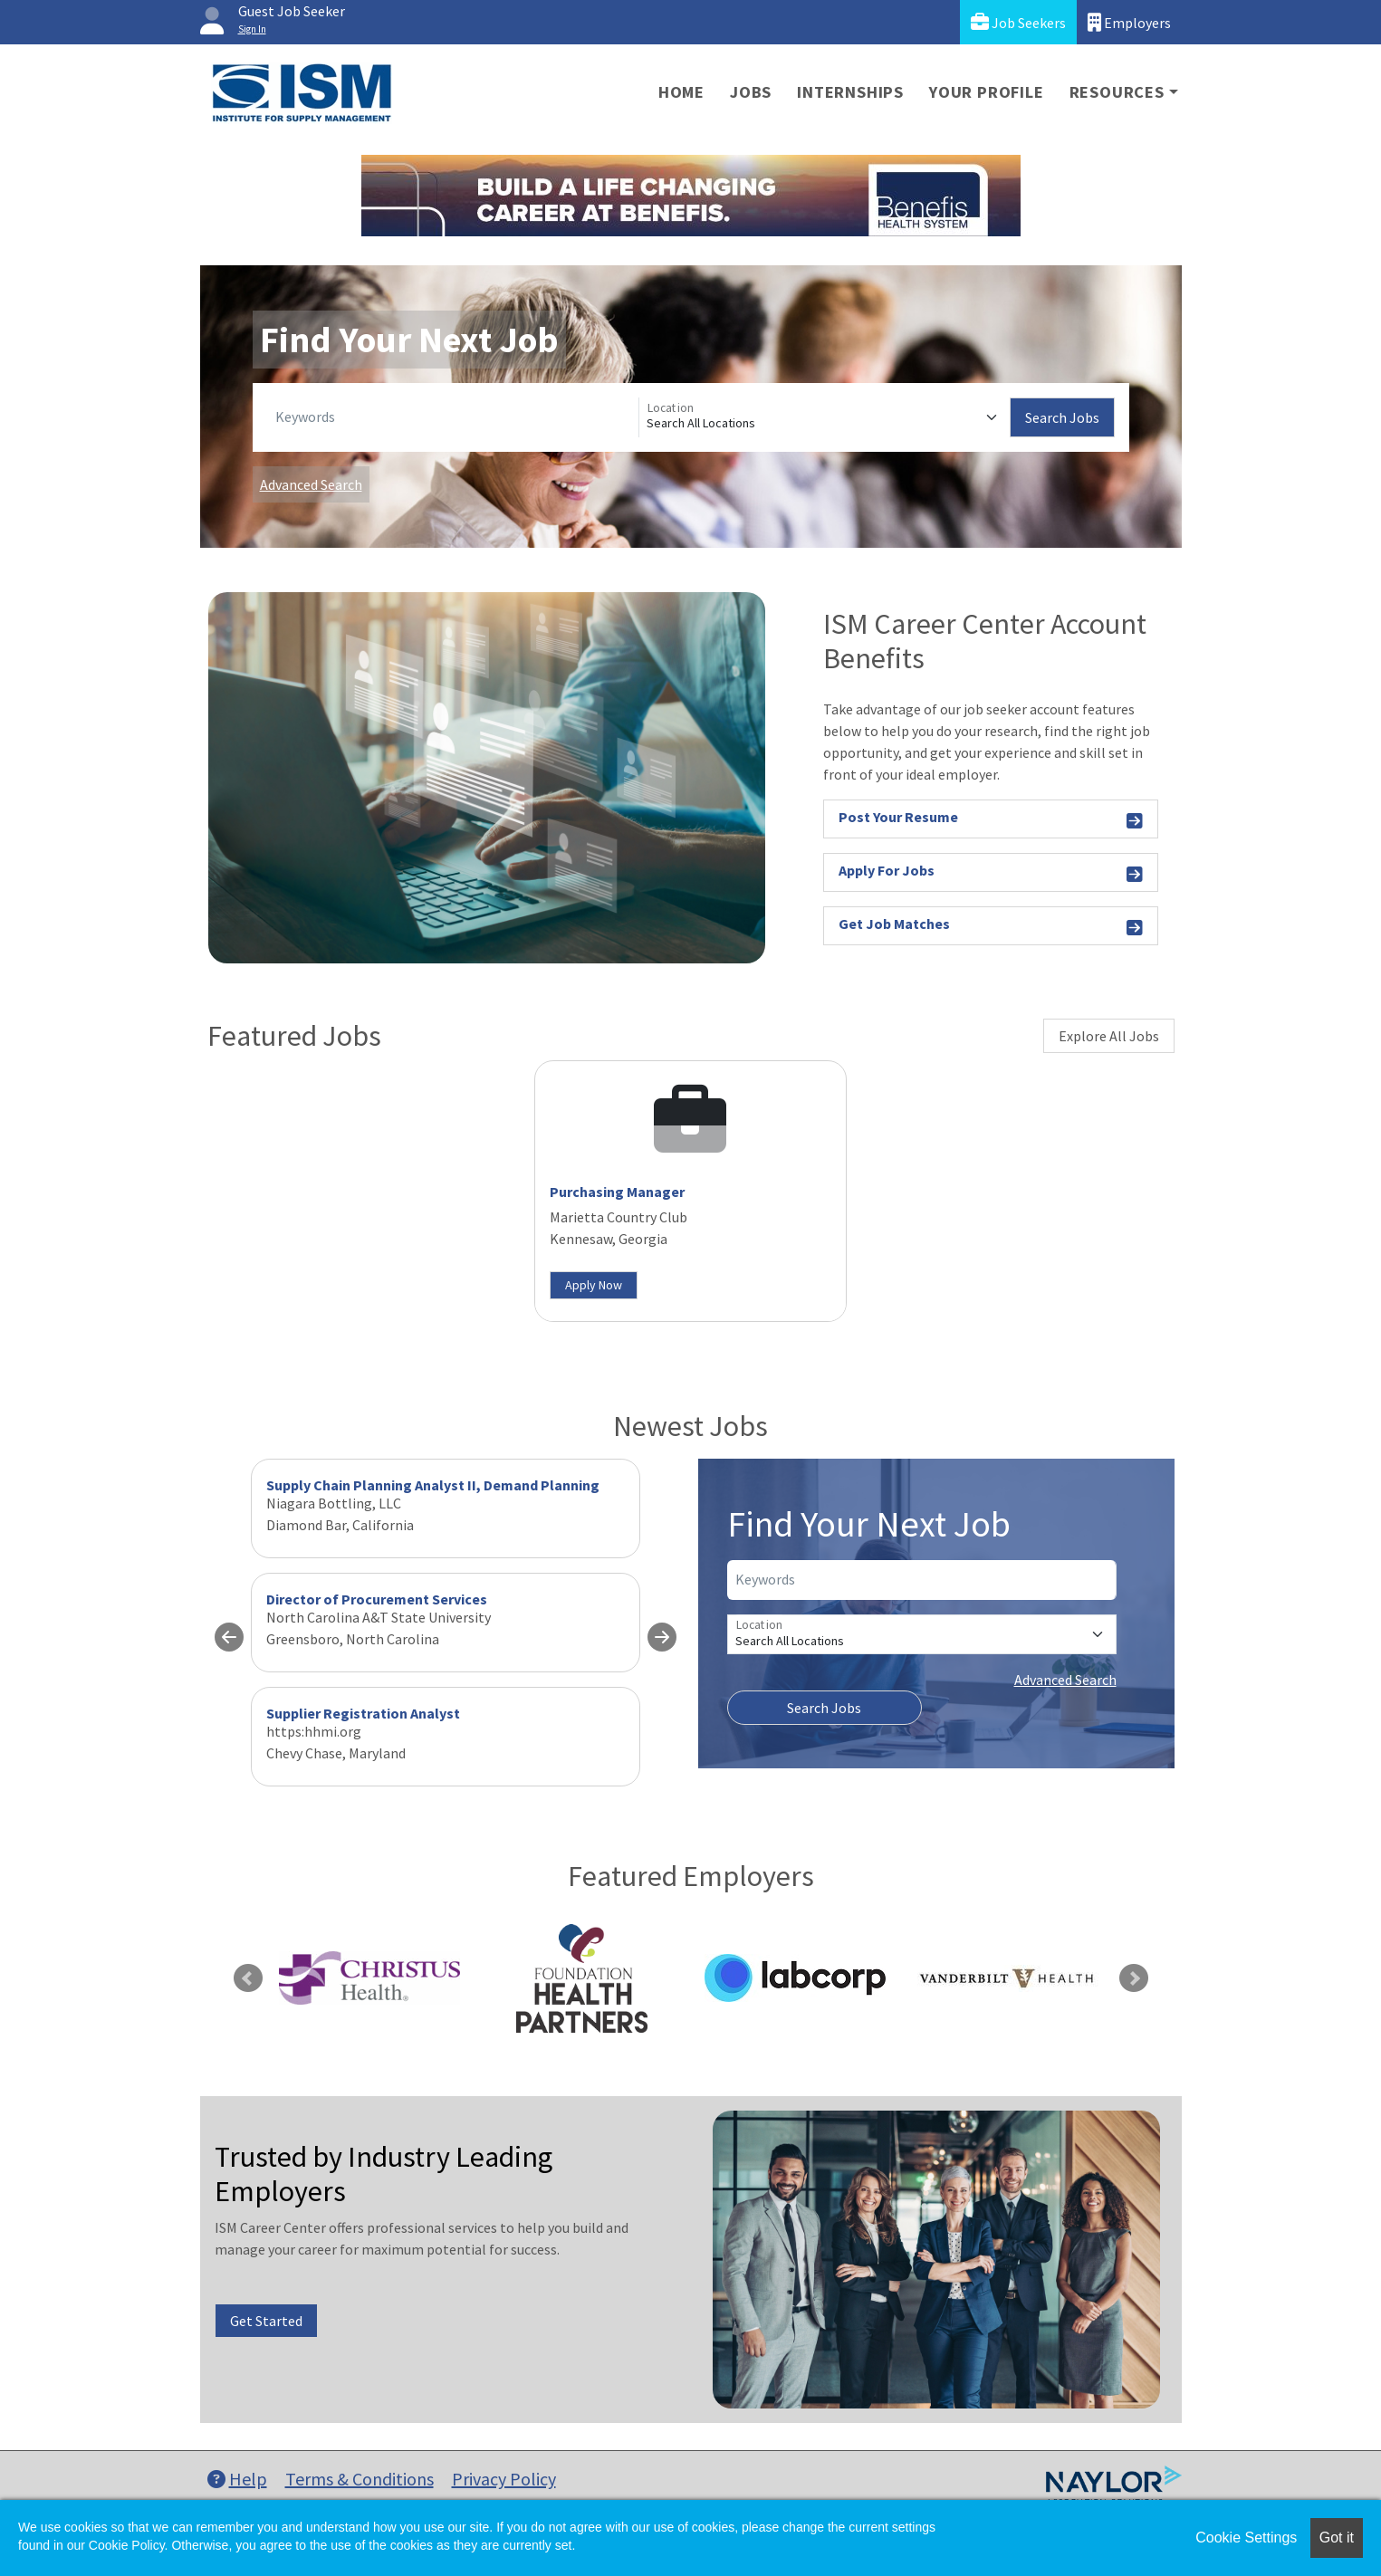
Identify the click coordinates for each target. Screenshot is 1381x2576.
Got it (1336, 2537)
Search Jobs (1062, 417)
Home (681, 91)
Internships (850, 91)
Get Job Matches (991, 927)
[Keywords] (453, 417)
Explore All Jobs (1109, 1036)
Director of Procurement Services (376, 1599)
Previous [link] (248, 1978)
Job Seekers (1018, 22)
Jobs (751, 91)
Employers (1129, 22)
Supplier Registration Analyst (363, 1713)
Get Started (266, 2321)
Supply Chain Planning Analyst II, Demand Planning (432, 1485)
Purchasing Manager (617, 1192)
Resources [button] (1117, 91)
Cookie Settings (1246, 2537)
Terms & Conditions (359, 2478)
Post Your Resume (991, 820)
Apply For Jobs (991, 873)
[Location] (824, 417)
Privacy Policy (504, 2478)
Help (237, 2478)
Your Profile (986, 91)
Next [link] (1133, 1978)
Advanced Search (311, 484)
